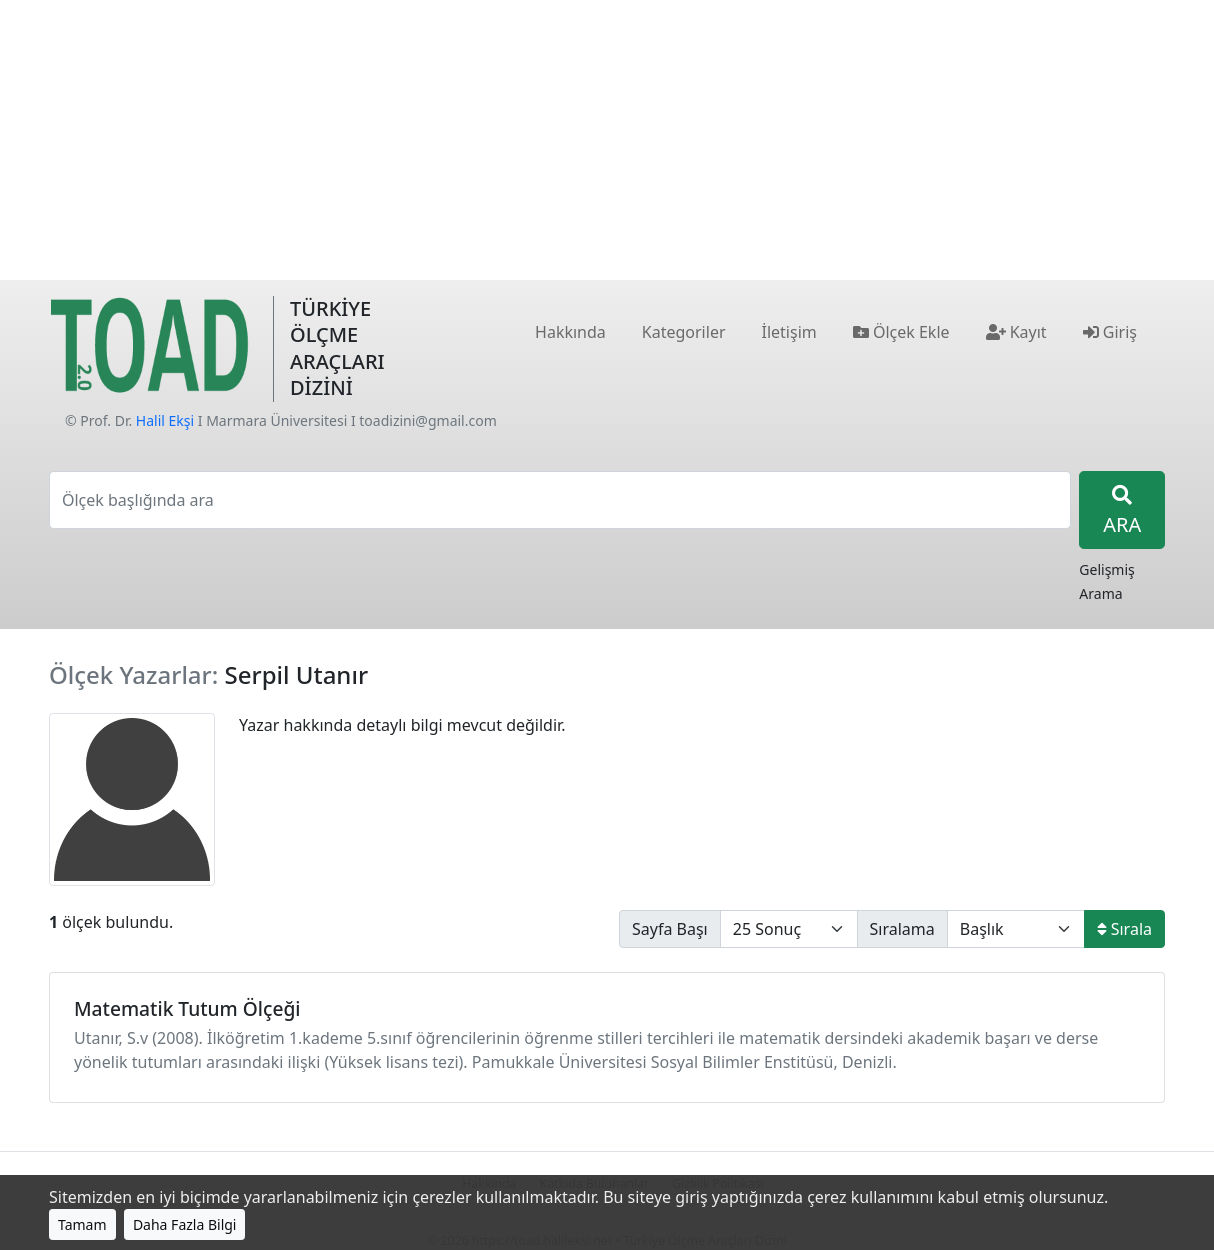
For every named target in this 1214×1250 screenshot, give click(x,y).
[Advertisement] (607, 140)
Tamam (82, 1224)
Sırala (1124, 929)
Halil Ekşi (165, 420)
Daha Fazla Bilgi (185, 1224)
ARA (1122, 511)
